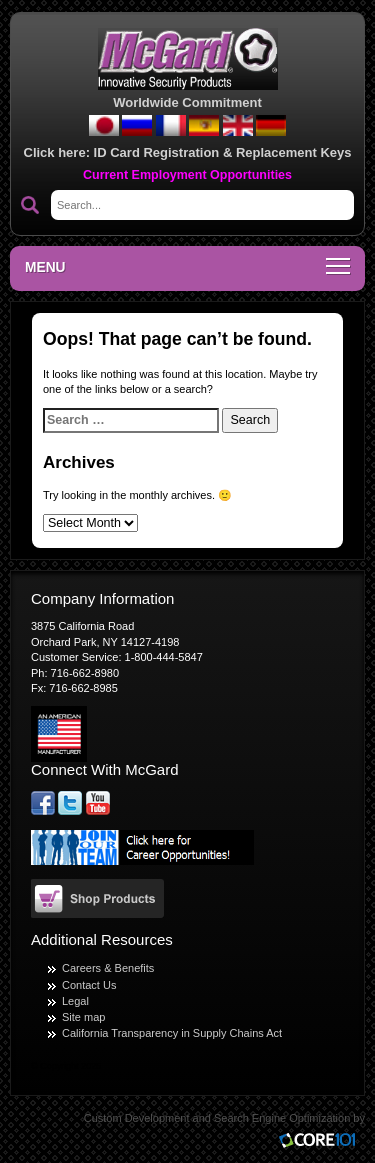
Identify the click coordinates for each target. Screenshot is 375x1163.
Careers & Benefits (108, 968)
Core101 (322, 1141)
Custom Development (137, 1118)
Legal (75, 1001)
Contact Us (89, 985)
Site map (83, 1017)
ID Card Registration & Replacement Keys (223, 152)
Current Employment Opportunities (187, 175)
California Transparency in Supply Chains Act (172, 1033)
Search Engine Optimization (282, 1118)
